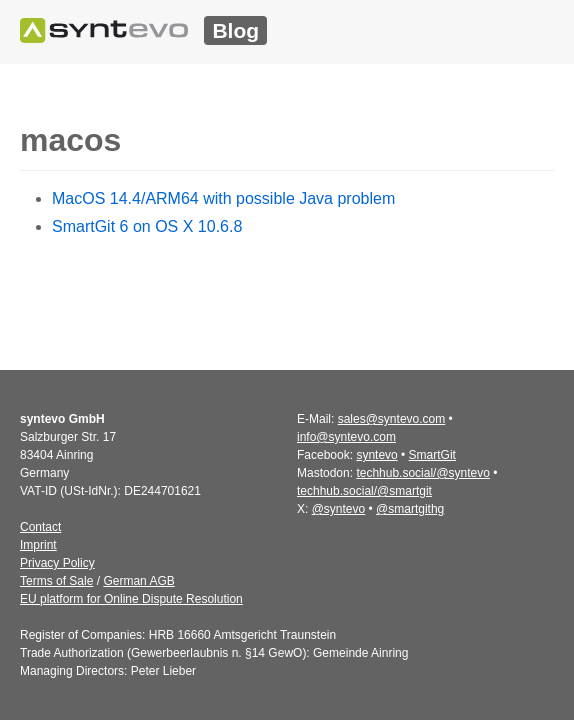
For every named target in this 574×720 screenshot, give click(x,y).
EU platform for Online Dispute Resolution (131, 599)
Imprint (38, 545)
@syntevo (339, 509)
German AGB (138, 581)
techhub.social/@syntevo (423, 473)
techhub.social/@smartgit (364, 491)
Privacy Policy (57, 563)
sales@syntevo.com (392, 419)
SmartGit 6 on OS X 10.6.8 (147, 226)
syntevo (376, 455)
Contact (40, 527)
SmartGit (432, 455)
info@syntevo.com (346, 437)
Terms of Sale (56, 581)
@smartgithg (410, 509)
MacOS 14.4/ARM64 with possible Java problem (223, 198)
